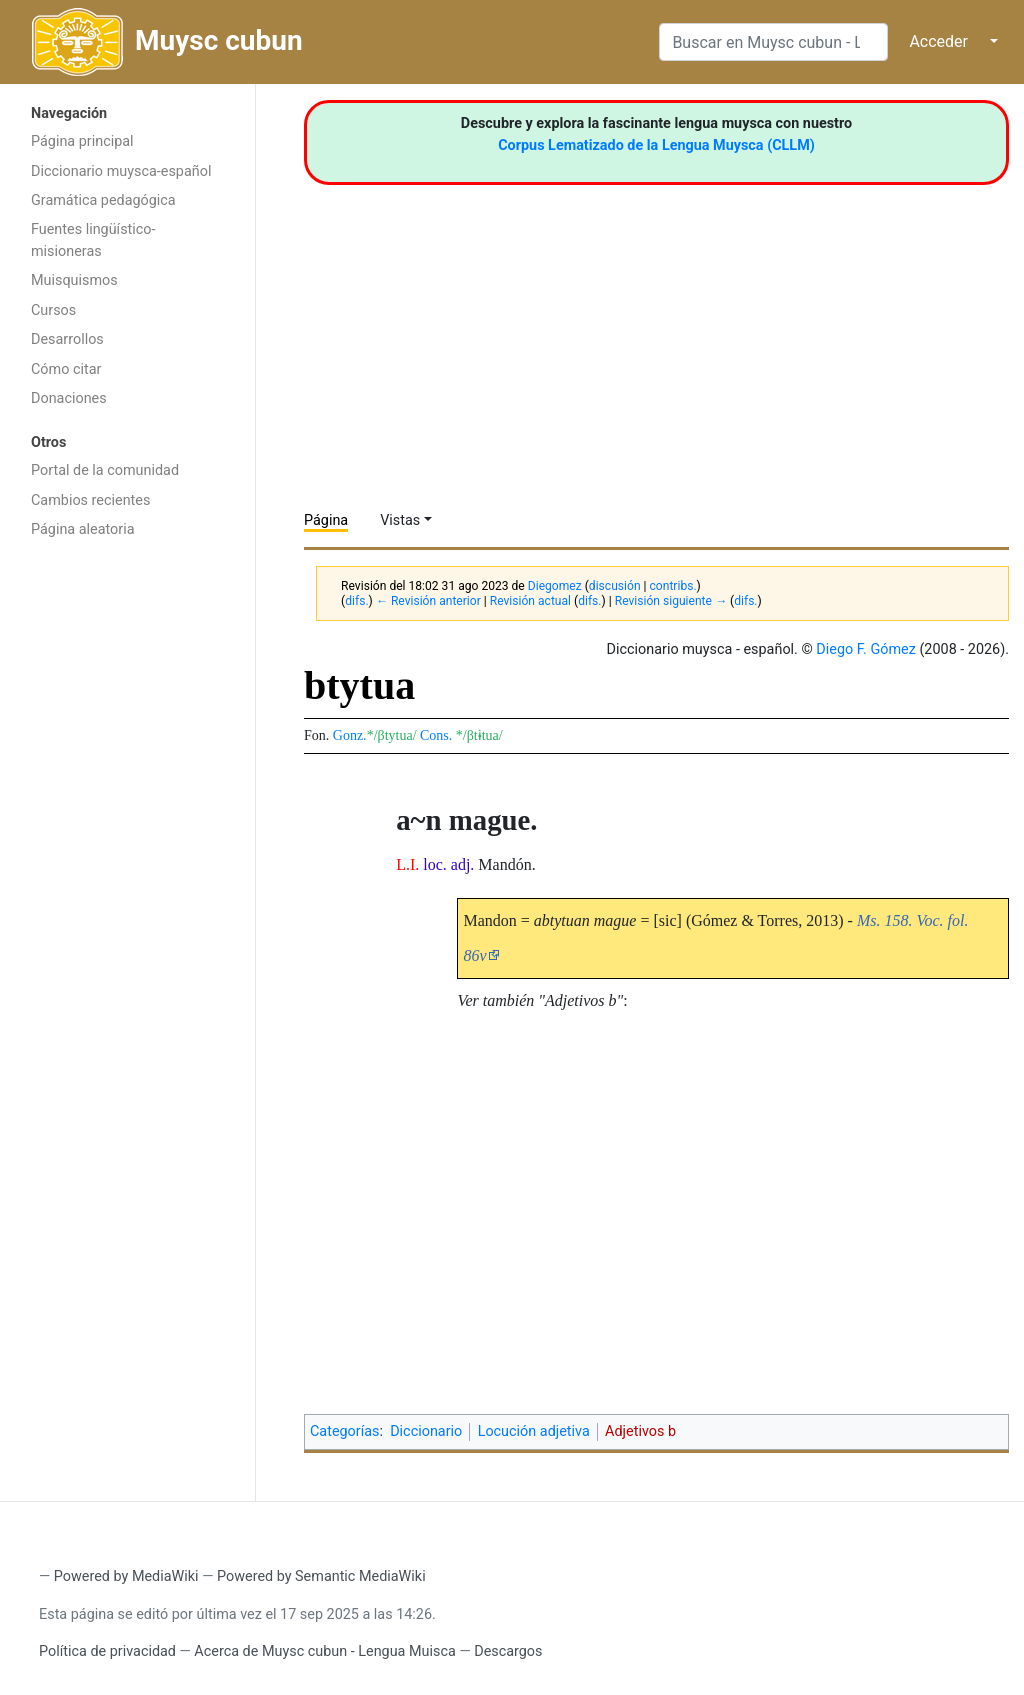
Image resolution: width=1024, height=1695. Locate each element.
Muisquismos (74, 280)
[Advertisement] (127, 867)
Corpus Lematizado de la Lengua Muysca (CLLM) (656, 145)
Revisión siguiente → (671, 601)
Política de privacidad (107, 1651)
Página (326, 520)
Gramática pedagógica (103, 200)
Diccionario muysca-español (121, 171)
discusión (615, 586)
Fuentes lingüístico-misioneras (93, 240)
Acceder (938, 41)
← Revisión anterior (428, 601)
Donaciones (69, 398)
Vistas (400, 520)
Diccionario (426, 1431)
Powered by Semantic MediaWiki (321, 1576)
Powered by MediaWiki (126, 1576)
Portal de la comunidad (105, 470)
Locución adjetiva (534, 1431)
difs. (356, 601)
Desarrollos (67, 339)
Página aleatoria (83, 529)
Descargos (508, 1651)
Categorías (345, 1431)
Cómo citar (66, 369)
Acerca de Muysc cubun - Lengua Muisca (324, 1651)
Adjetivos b (640, 1431)
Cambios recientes (90, 500)
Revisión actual (530, 601)
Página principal (82, 141)
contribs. (673, 586)
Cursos (53, 310)
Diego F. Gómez (866, 649)
